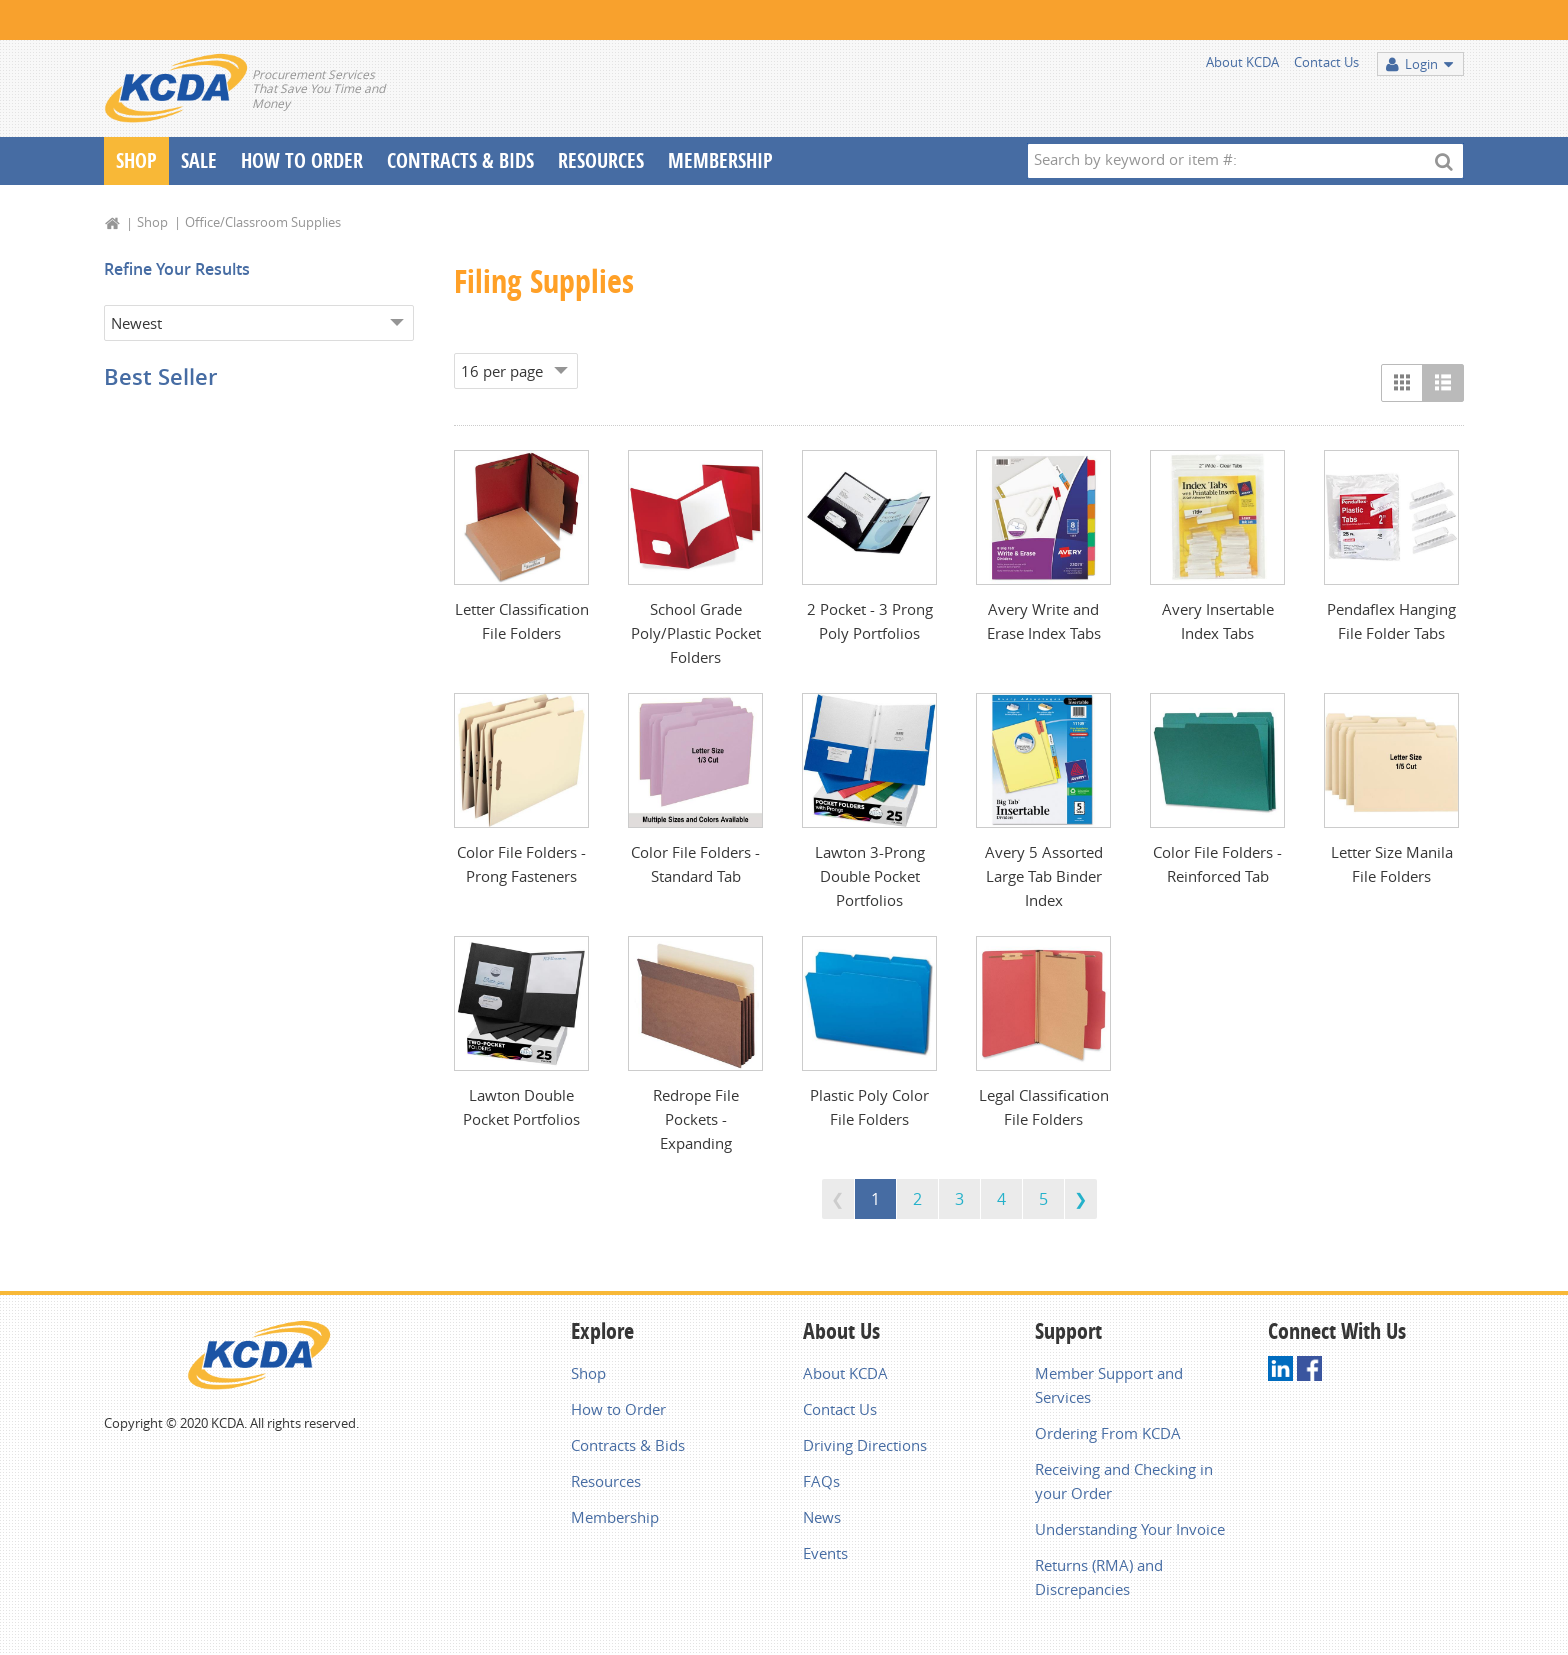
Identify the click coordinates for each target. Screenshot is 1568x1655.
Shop (136, 160)
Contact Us (1326, 62)
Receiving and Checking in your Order (1124, 1481)
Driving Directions (865, 1445)
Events (825, 1553)
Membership (720, 160)
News (822, 1517)
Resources (601, 160)
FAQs (821, 1481)
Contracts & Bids (460, 160)
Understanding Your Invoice (1130, 1529)
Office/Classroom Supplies (263, 222)
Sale (199, 160)
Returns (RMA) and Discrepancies (1099, 1577)
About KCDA (1242, 62)
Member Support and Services (1109, 1385)
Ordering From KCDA (1108, 1433)
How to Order (618, 1409)
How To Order (302, 160)
